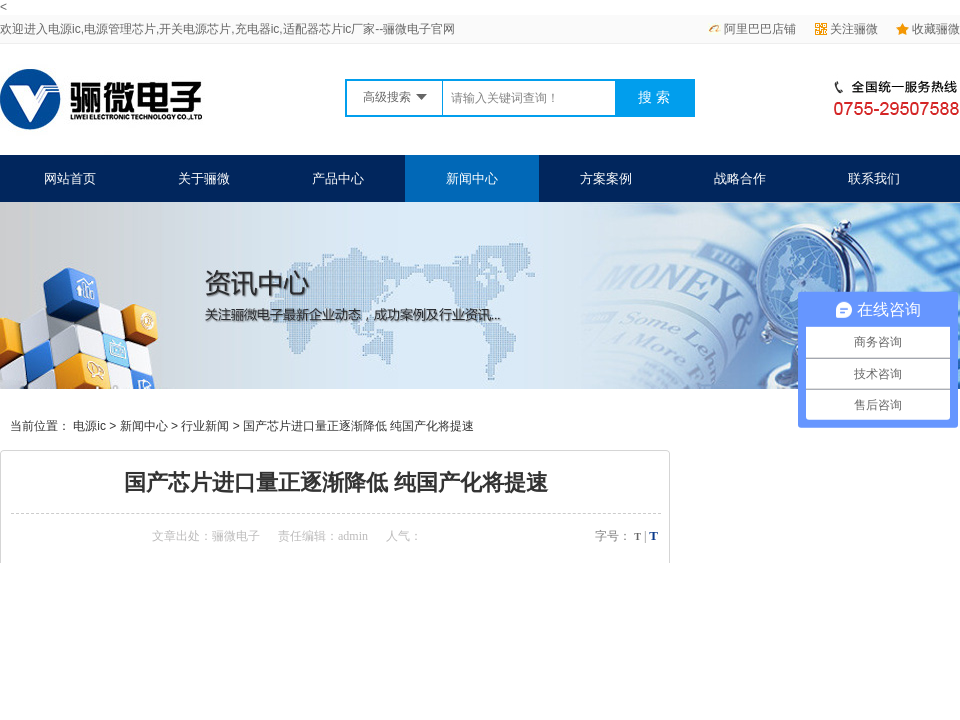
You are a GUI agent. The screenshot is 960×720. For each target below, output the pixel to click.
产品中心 (338, 178)
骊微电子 (236, 536)
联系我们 (874, 178)
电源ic (89, 426)
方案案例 (606, 178)
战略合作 (740, 178)
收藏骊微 (928, 29)
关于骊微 (204, 178)
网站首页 (70, 178)
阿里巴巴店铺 (752, 29)
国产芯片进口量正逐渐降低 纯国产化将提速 (358, 426)
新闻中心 (472, 178)
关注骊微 (846, 29)
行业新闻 (205, 426)
